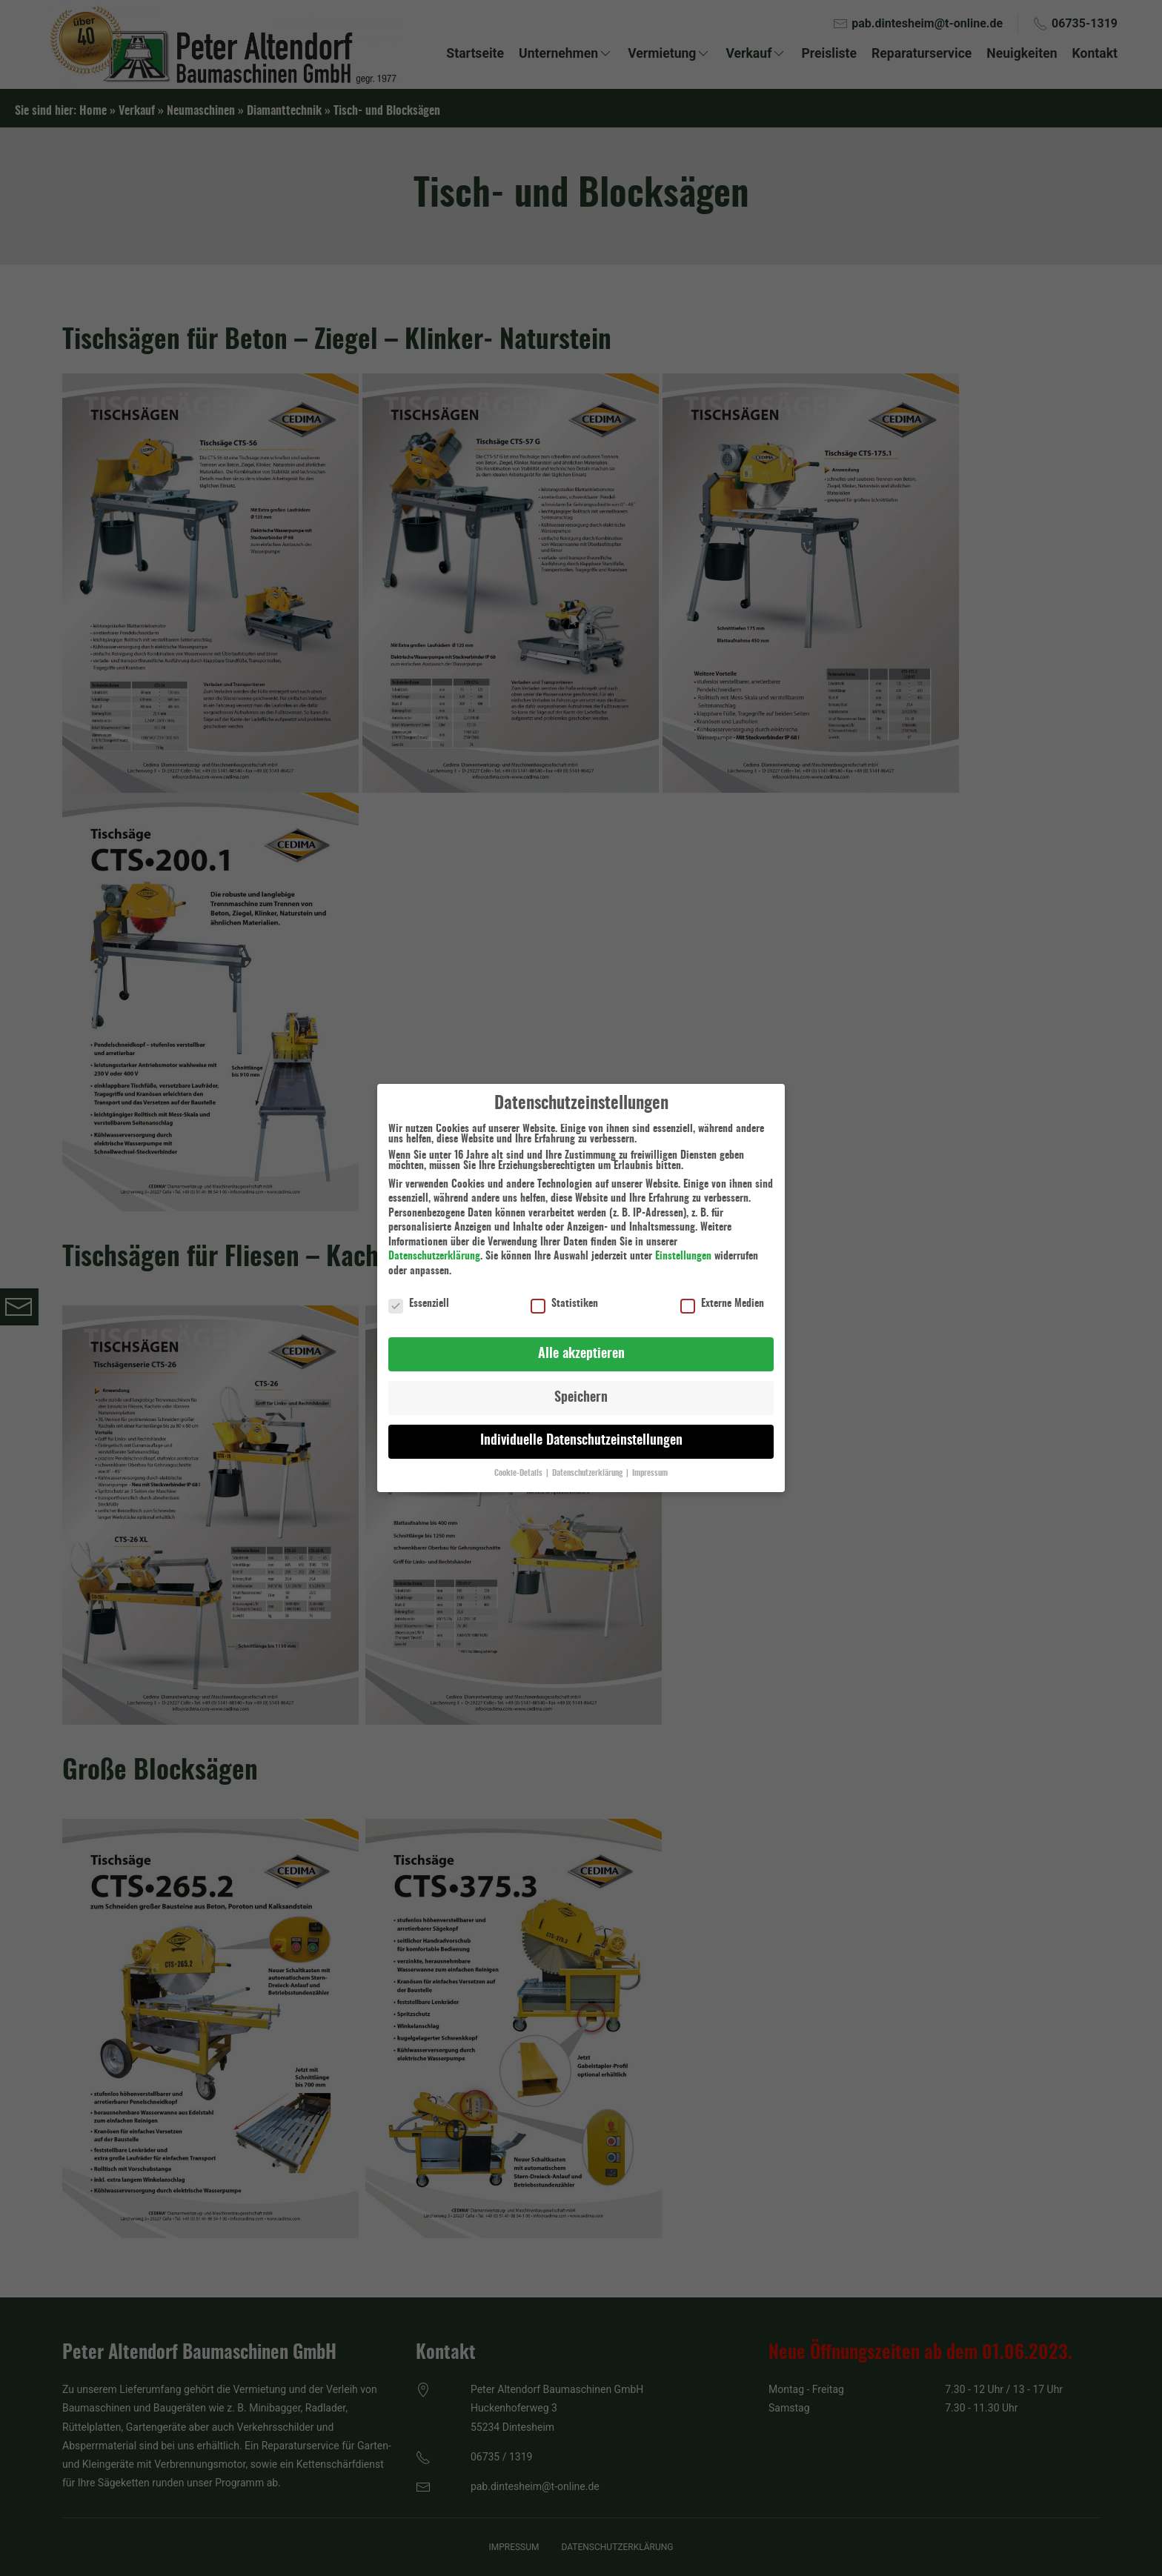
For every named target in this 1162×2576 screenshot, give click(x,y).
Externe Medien (722, 1293)
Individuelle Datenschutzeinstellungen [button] (581, 1431)
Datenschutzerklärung (434, 1247)
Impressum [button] (650, 1464)
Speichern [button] (581, 1387)
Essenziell (418, 1293)
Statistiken (564, 1293)
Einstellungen (683, 1247)
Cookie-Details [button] (519, 1464)
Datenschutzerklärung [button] (588, 1464)
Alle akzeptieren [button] (581, 1344)
